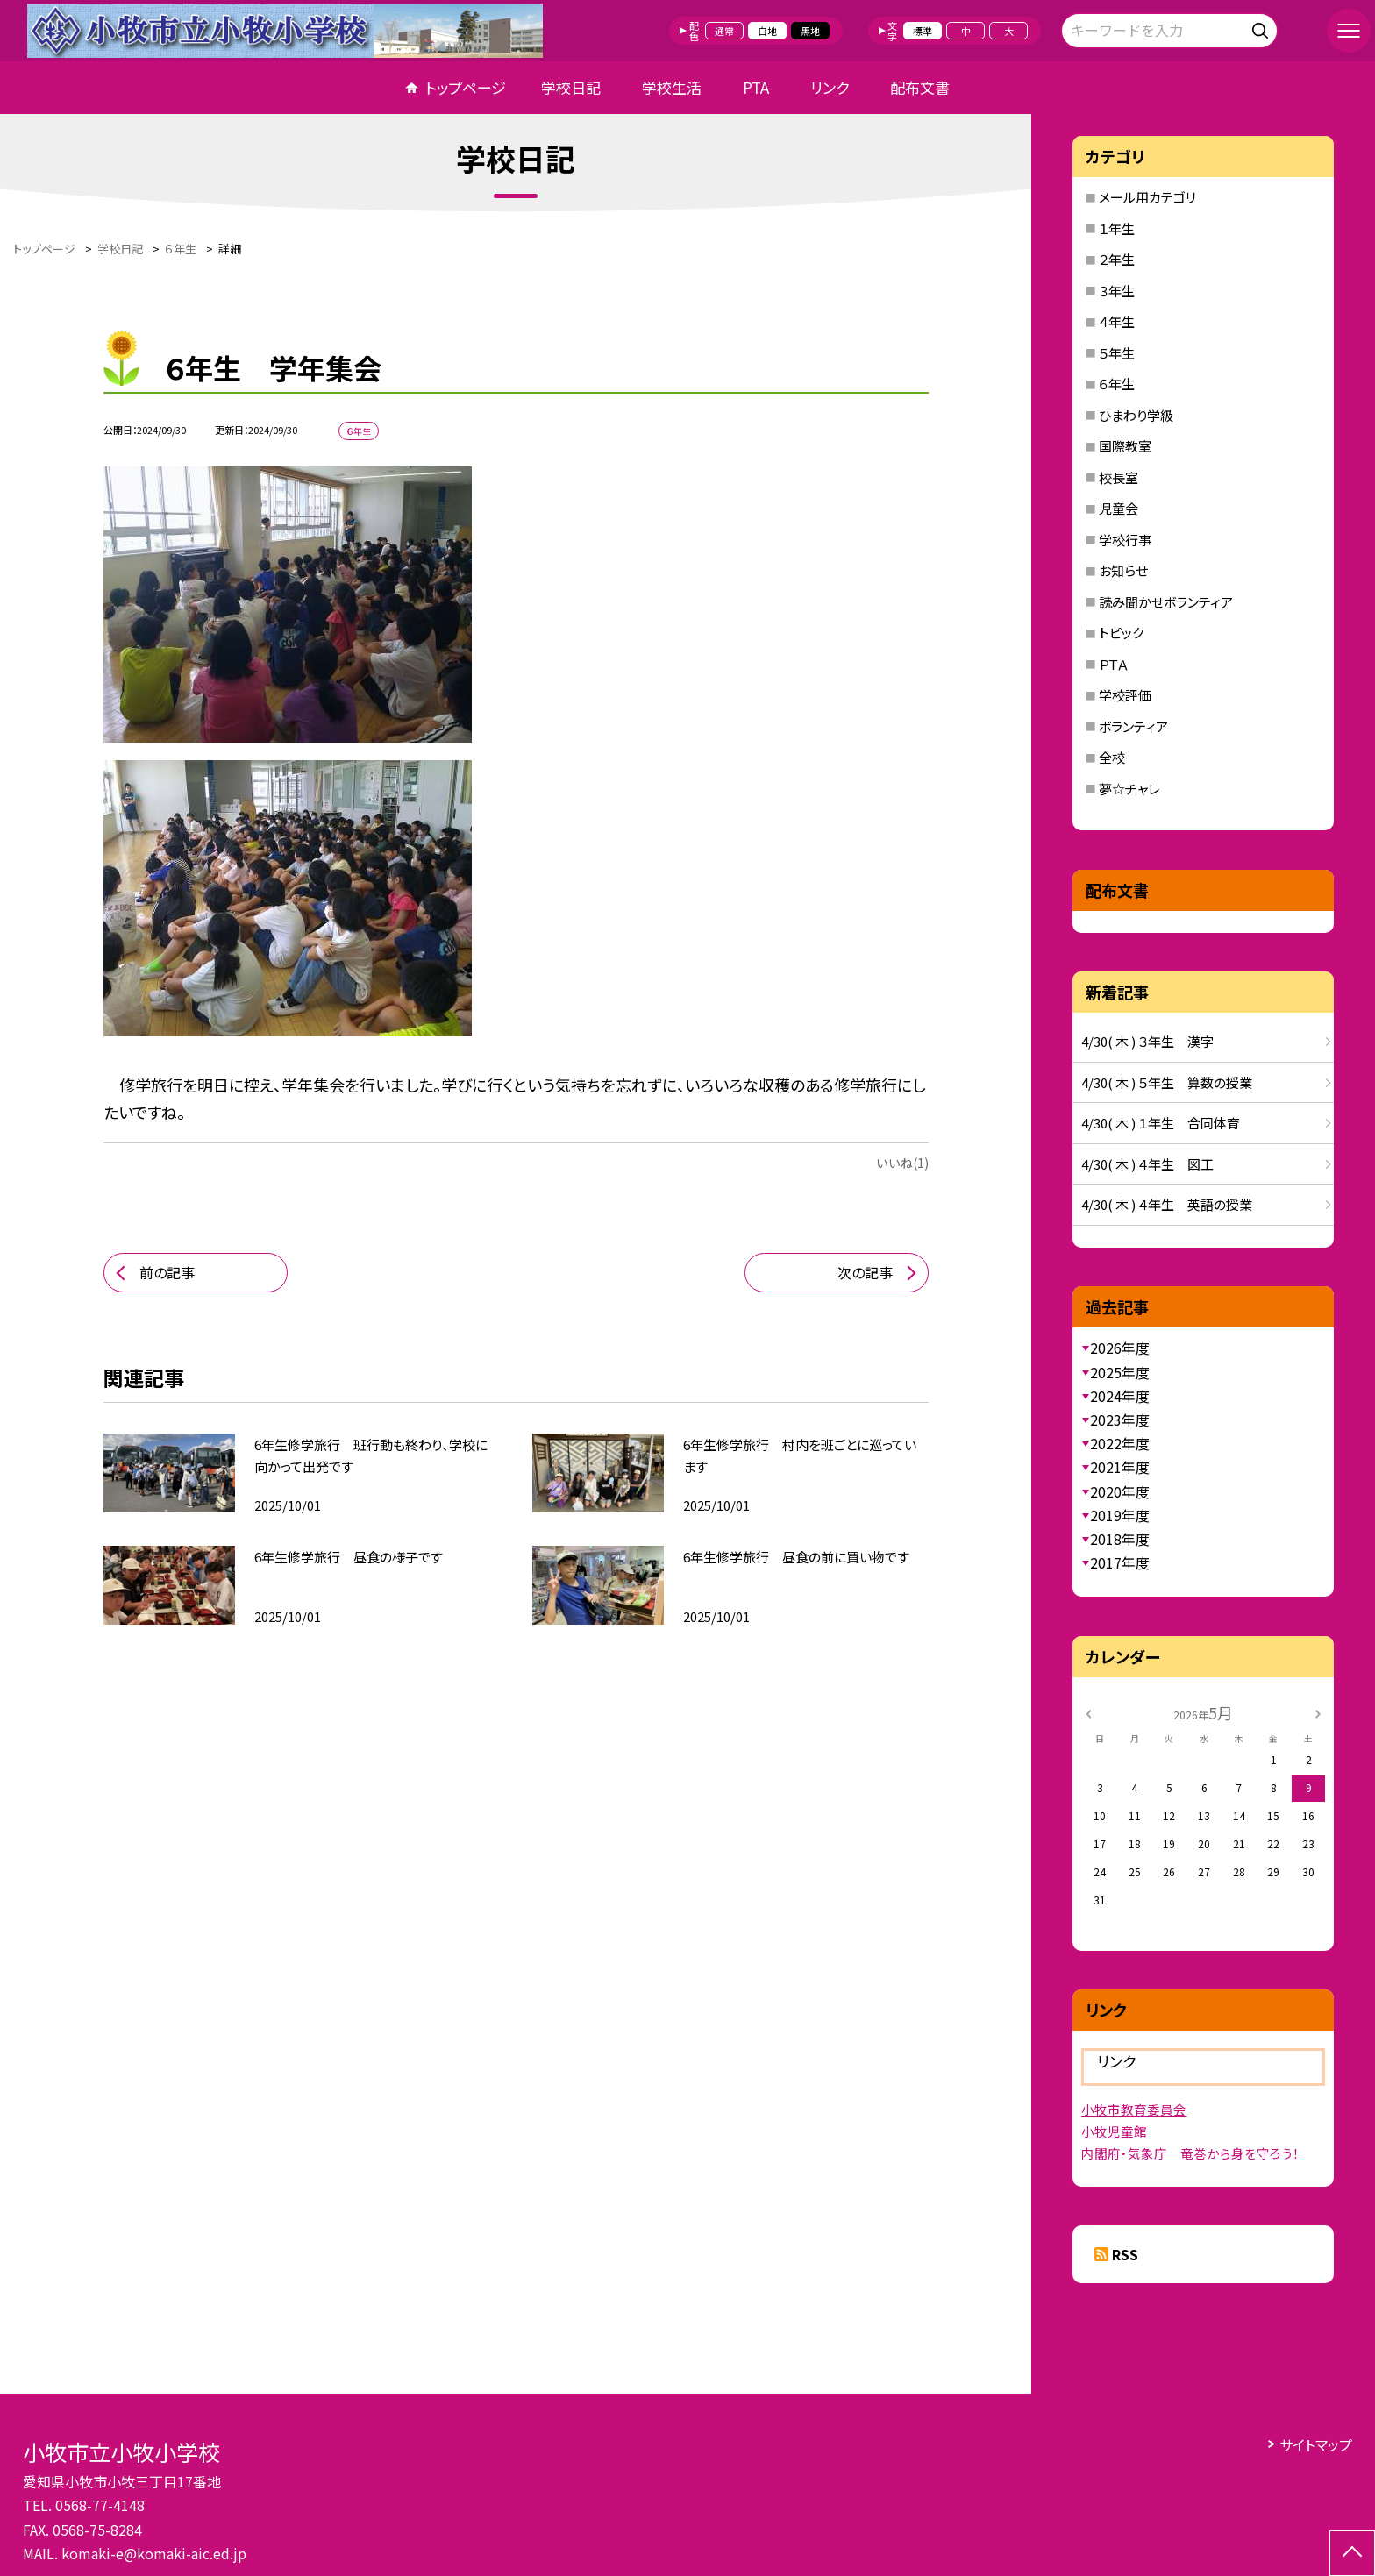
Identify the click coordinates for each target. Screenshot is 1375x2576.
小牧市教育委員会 (1133, 2109)
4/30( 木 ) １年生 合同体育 (1160, 1123)
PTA (756, 87)
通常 (724, 31)
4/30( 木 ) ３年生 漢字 (1147, 1041)
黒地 (810, 31)
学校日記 (571, 87)
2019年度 (1120, 1515)
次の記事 (865, 1272)
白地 (767, 31)
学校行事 (1125, 539)
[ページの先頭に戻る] (1352, 2553)
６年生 (1117, 383)
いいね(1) (902, 1162)
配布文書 (920, 87)
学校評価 (1125, 695)
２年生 (1117, 259)
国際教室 (1125, 446)
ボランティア (1133, 726)
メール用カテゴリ (1147, 197)
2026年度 (1120, 1347)
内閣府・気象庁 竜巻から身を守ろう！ (1190, 2153)
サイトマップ (1315, 2444)
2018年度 (1120, 1538)
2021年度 (1120, 1466)
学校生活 (672, 87)
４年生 (1117, 321)
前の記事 (167, 1272)
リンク (829, 87)
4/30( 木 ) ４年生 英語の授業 (1166, 1204)
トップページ (465, 87)
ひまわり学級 (1136, 415)
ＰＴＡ (1114, 664)
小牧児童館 (1114, 2131)
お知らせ (1123, 570)
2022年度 (1120, 1443)
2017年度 (1120, 1562)
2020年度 (1120, 1491)
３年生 (1117, 290)
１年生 (1117, 228)
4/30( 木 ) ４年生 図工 (1147, 1164)
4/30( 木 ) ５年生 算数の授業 (1166, 1082)
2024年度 (1120, 1395)
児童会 (1118, 508)
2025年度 (1120, 1372)
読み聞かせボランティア (1166, 602)
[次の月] (1318, 1711)
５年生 (1117, 353)
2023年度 (1120, 1419)
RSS (1125, 2254)
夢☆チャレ (1129, 788)
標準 (922, 31)
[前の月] (1088, 1711)
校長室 (1118, 477)
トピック (1121, 632)
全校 (1112, 757)
